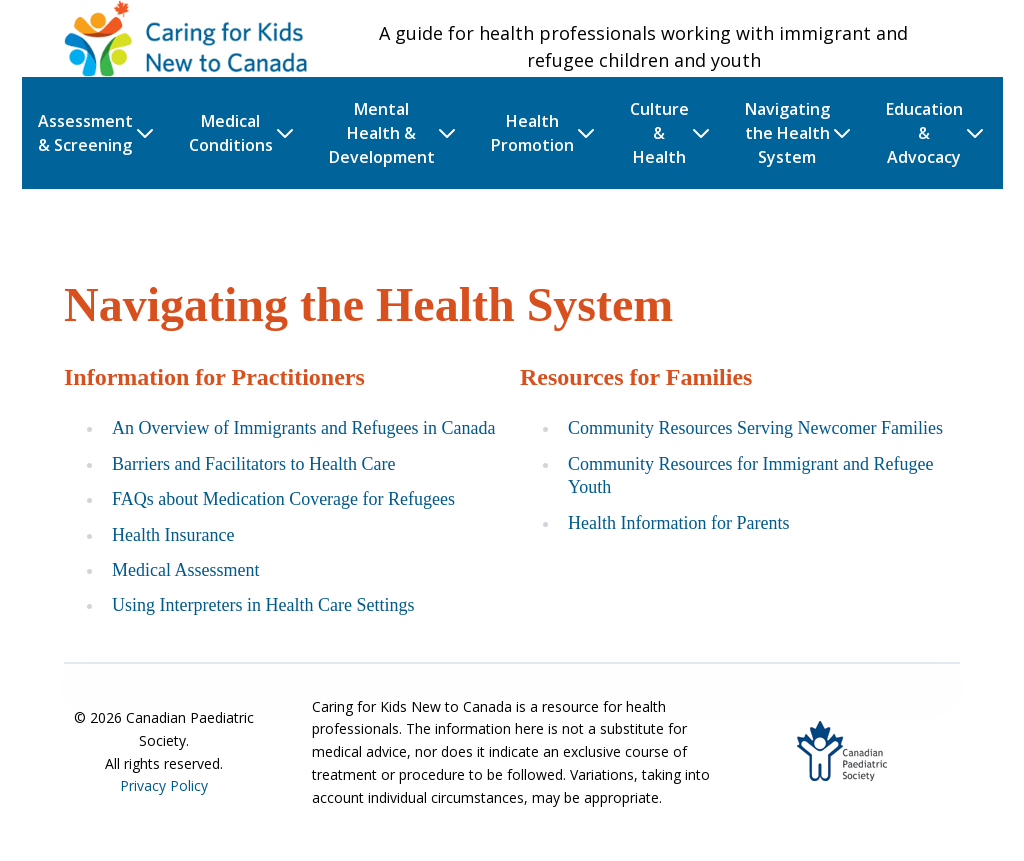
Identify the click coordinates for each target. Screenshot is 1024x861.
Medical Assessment (185, 570)
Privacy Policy (164, 785)
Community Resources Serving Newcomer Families (755, 428)
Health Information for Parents (678, 523)
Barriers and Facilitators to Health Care (253, 464)
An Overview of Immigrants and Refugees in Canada (303, 428)
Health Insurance (173, 535)
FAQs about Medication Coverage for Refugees (283, 499)
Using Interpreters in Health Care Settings (263, 605)
